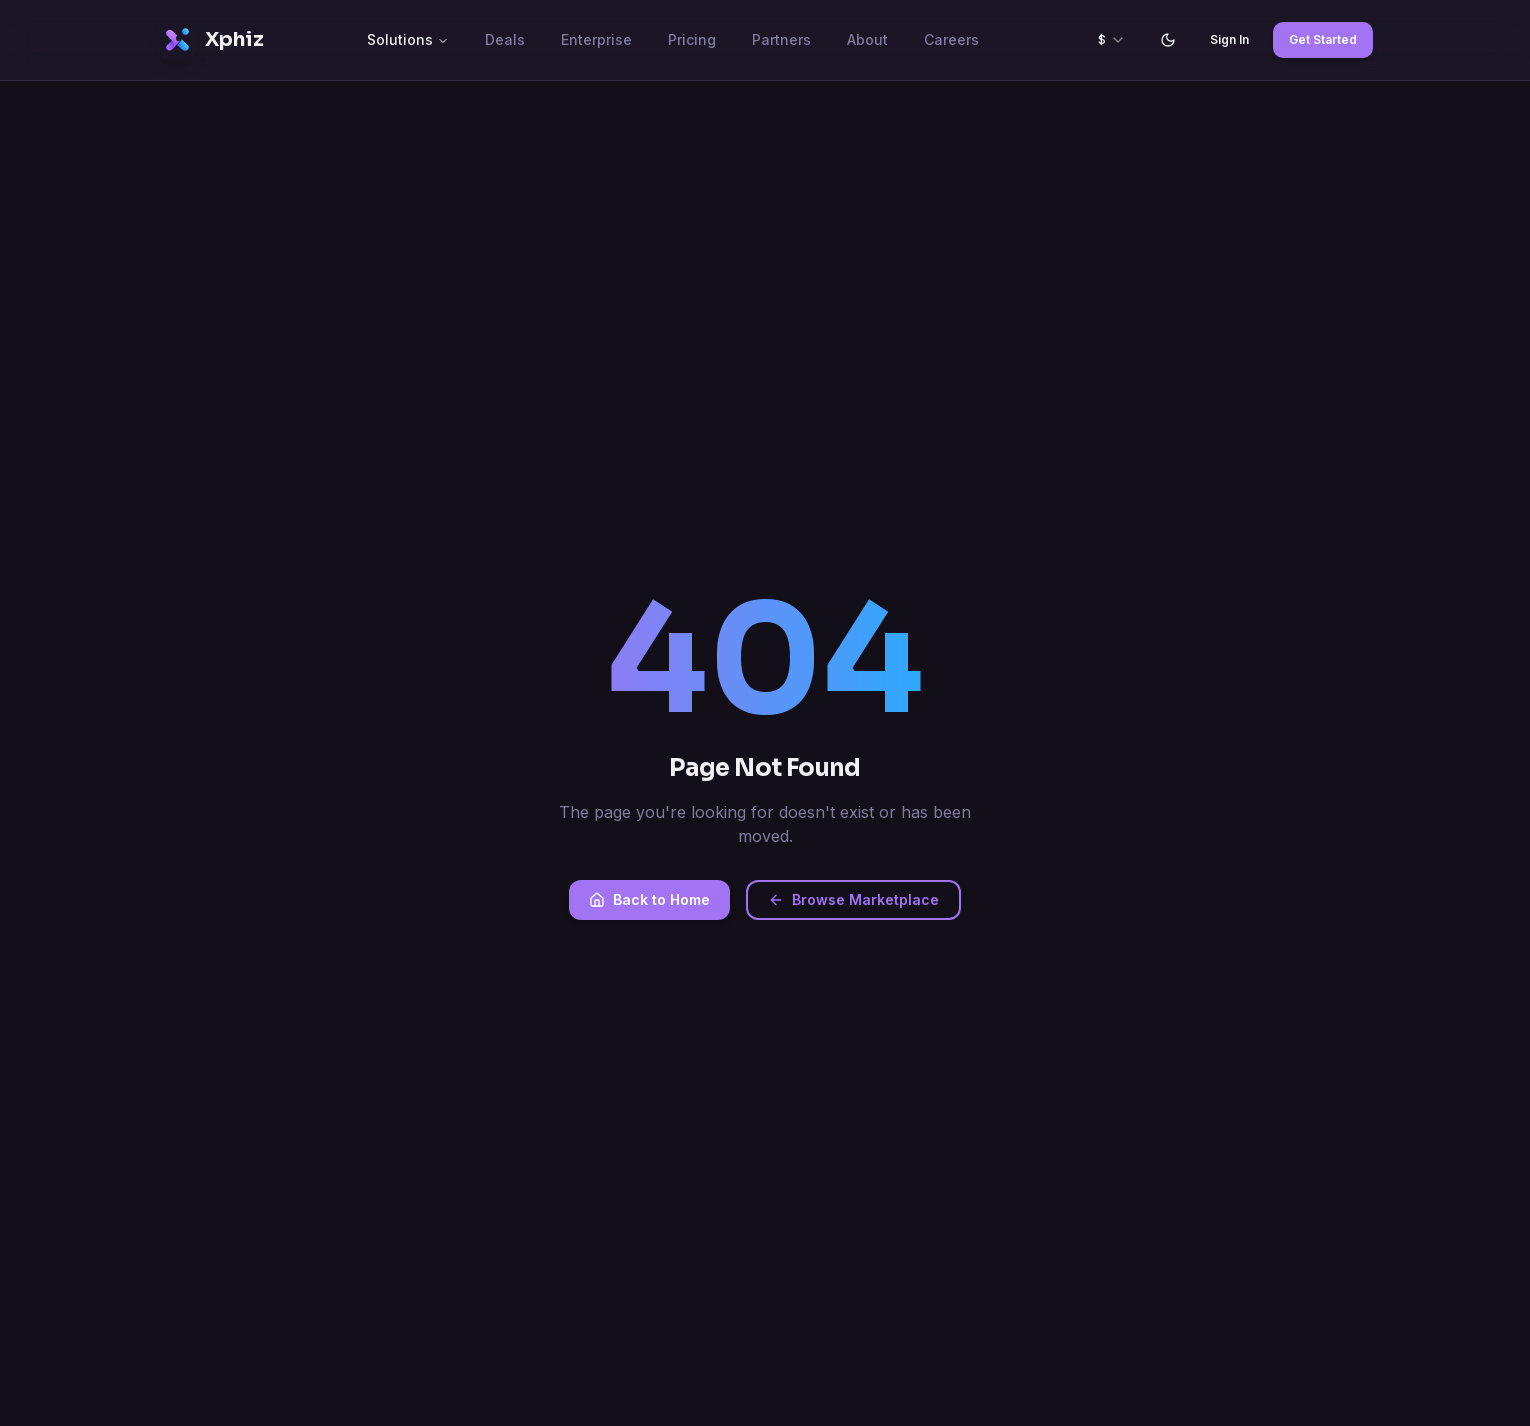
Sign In (1229, 39)
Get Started (1323, 39)
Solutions (408, 39)
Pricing (692, 39)
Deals (505, 39)
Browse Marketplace (853, 899)
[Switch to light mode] (1168, 40)
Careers (951, 39)
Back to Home (649, 899)
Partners (781, 39)
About (867, 39)
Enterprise (596, 39)
